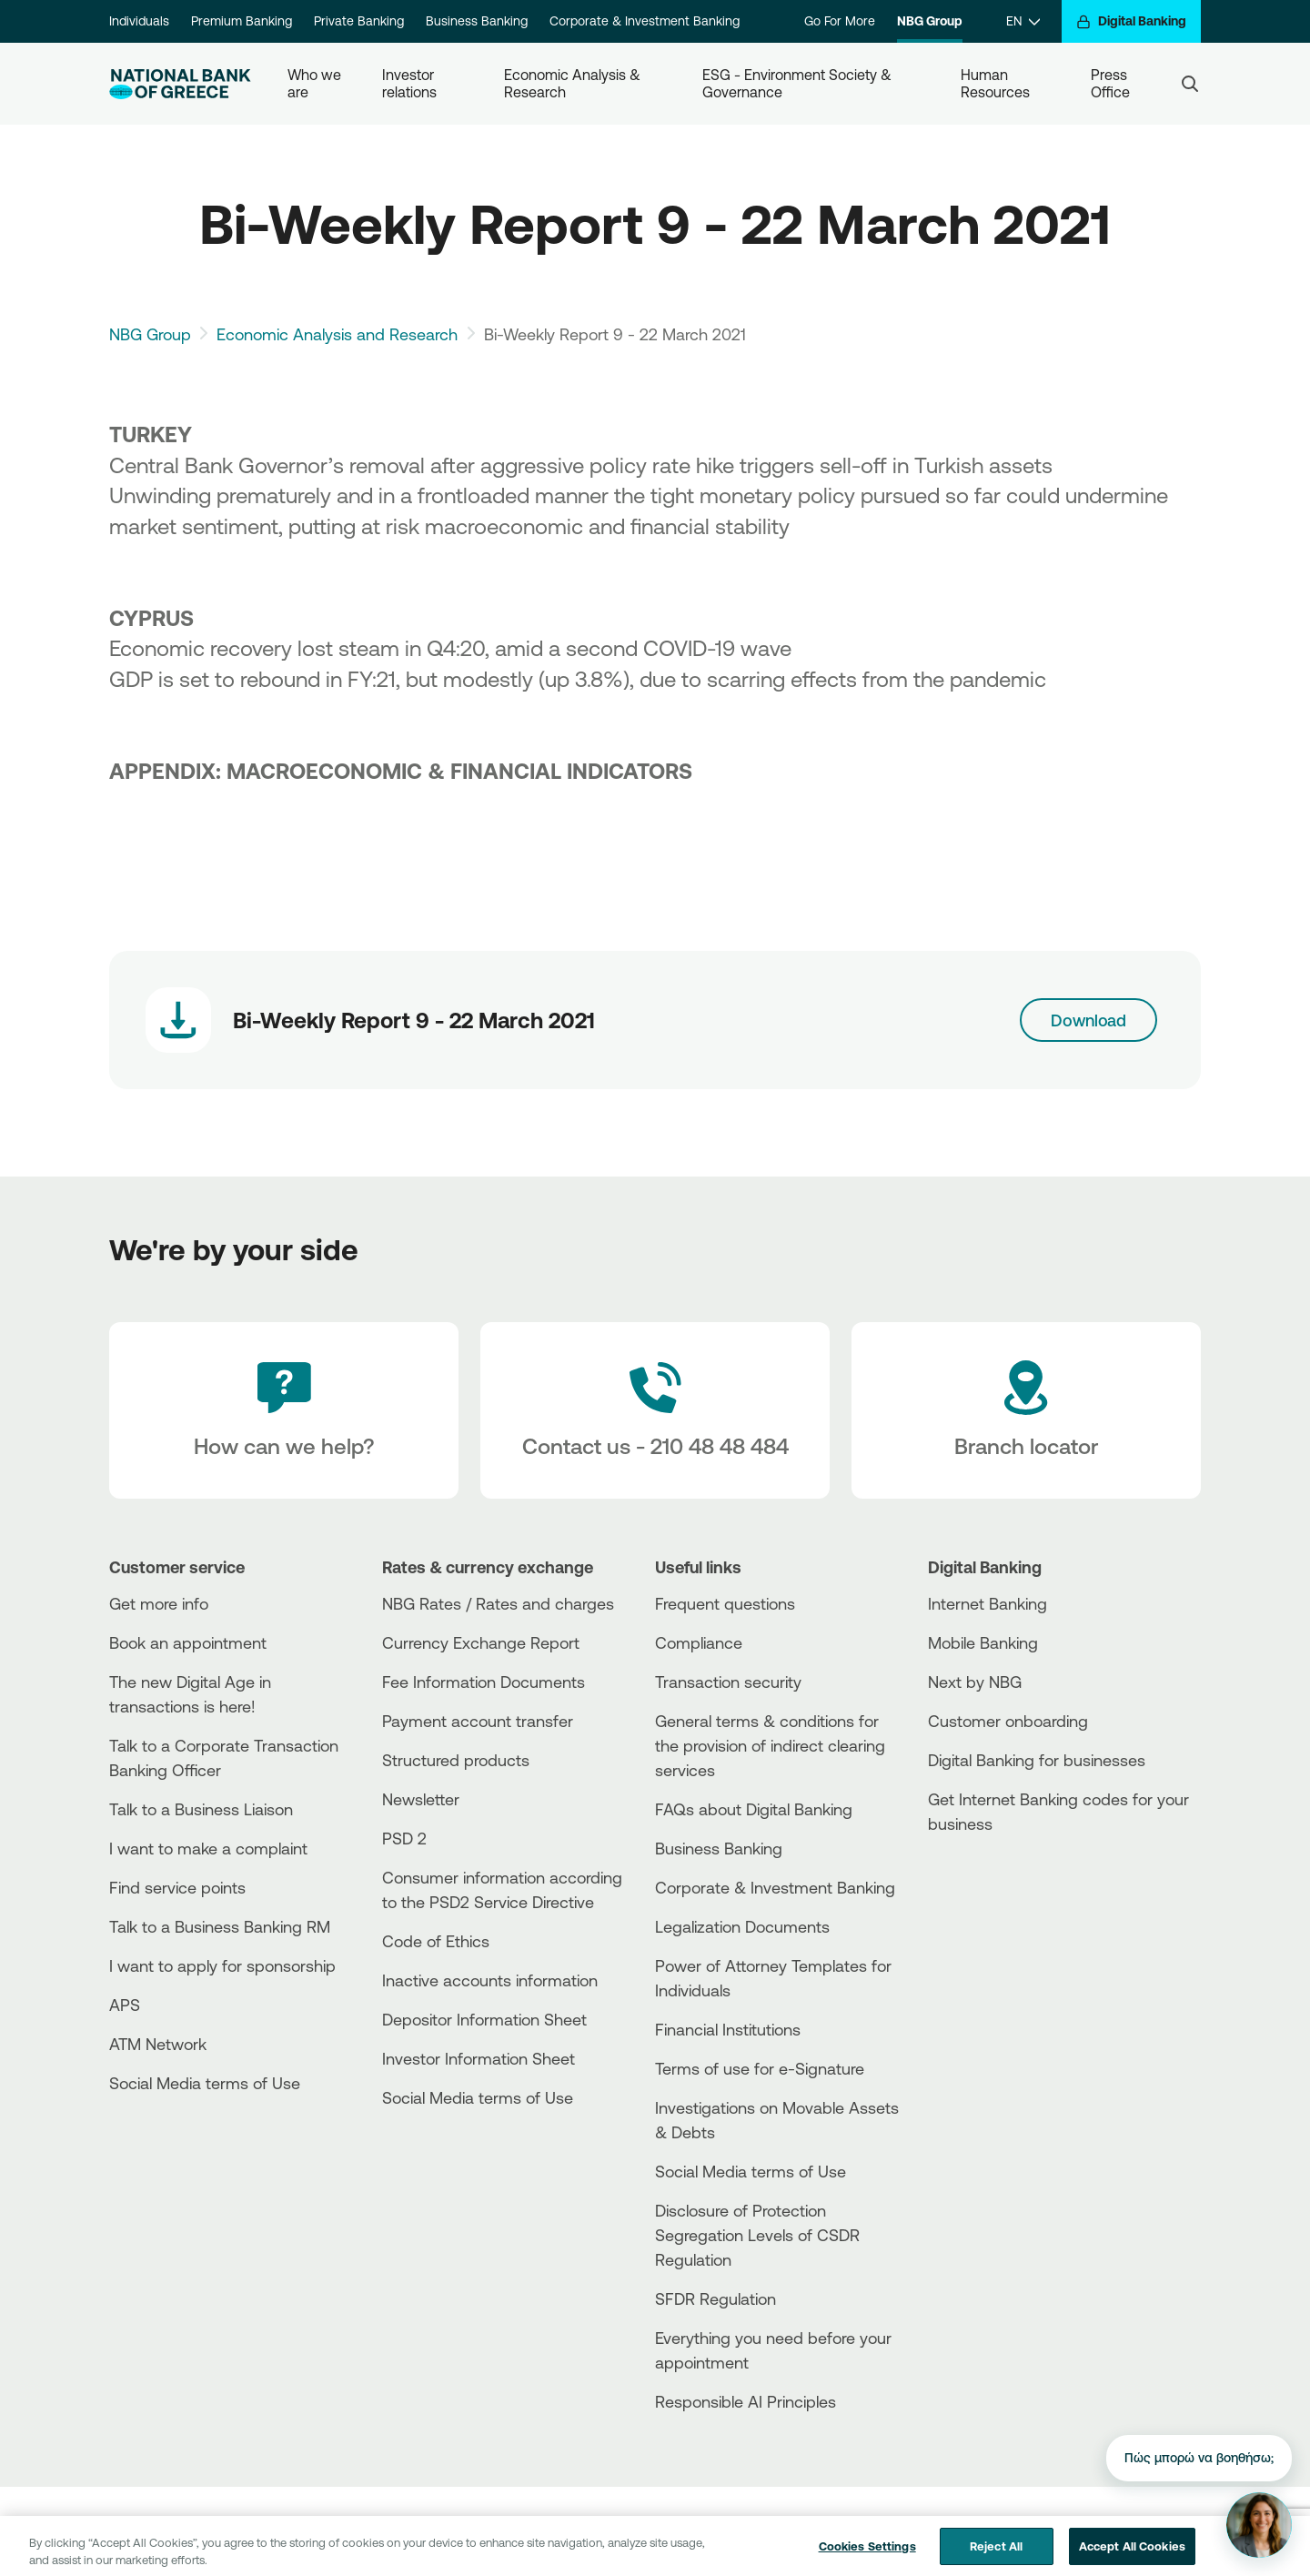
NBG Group (929, 21)
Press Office (1111, 83)
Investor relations (410, 83)
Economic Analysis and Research (337, 334)
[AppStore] (996, 1873)
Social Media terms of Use (204, 2083)
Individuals (139, 21)
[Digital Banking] (1131, 21)
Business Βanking (718, 1848)
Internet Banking (987, 1603)
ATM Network (158, 2044)
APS (124, 2004)
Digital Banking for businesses (1036, 1760)
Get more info (158, 1603)
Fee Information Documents (483, 1681)
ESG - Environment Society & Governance (798, 83)
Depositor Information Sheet (484, 2019)
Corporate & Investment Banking (644, 21)
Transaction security (728, 1681)
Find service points (177, 1887)
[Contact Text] (655, 1410)
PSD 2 (404, 1838)
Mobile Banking (983, 1642)
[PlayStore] (996, 1888)
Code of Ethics (435, 1941)
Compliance (698, 1642)
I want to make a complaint (208, 1848)
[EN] (1023, 21)
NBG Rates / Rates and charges (498, 1603)
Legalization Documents (742, 1926)
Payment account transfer (477, 1721)
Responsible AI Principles (745, 2401)
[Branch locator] (1026, 1410)
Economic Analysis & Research (574, 83)
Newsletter (420, 1799)
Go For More (839, 21)
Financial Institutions (728, 2029)
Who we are (316, 83)
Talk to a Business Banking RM (219, 1926)
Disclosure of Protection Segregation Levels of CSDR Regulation (757, 2234)
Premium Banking (241, 21)
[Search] (1190, 84)
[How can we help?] (283, 1410)
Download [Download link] (1088, 1020)
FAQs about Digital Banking (753, 1809)
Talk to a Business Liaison (201, 1809)
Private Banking (359, 21)
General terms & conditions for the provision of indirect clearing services (770, 1745)
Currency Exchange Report (480, 1642)
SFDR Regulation (715, 2298)
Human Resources (995, 83)
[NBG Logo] (180, 84)
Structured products (455, 1760)
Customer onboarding (1008, 1721)
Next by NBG (975, 1681)
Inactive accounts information (490, 1980)
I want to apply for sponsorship (222, 1965)
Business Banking (477, 21)
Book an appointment (188, 1642)
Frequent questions (725, 1603)
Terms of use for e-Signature (759, 2068)
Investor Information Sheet (478, 2058)
